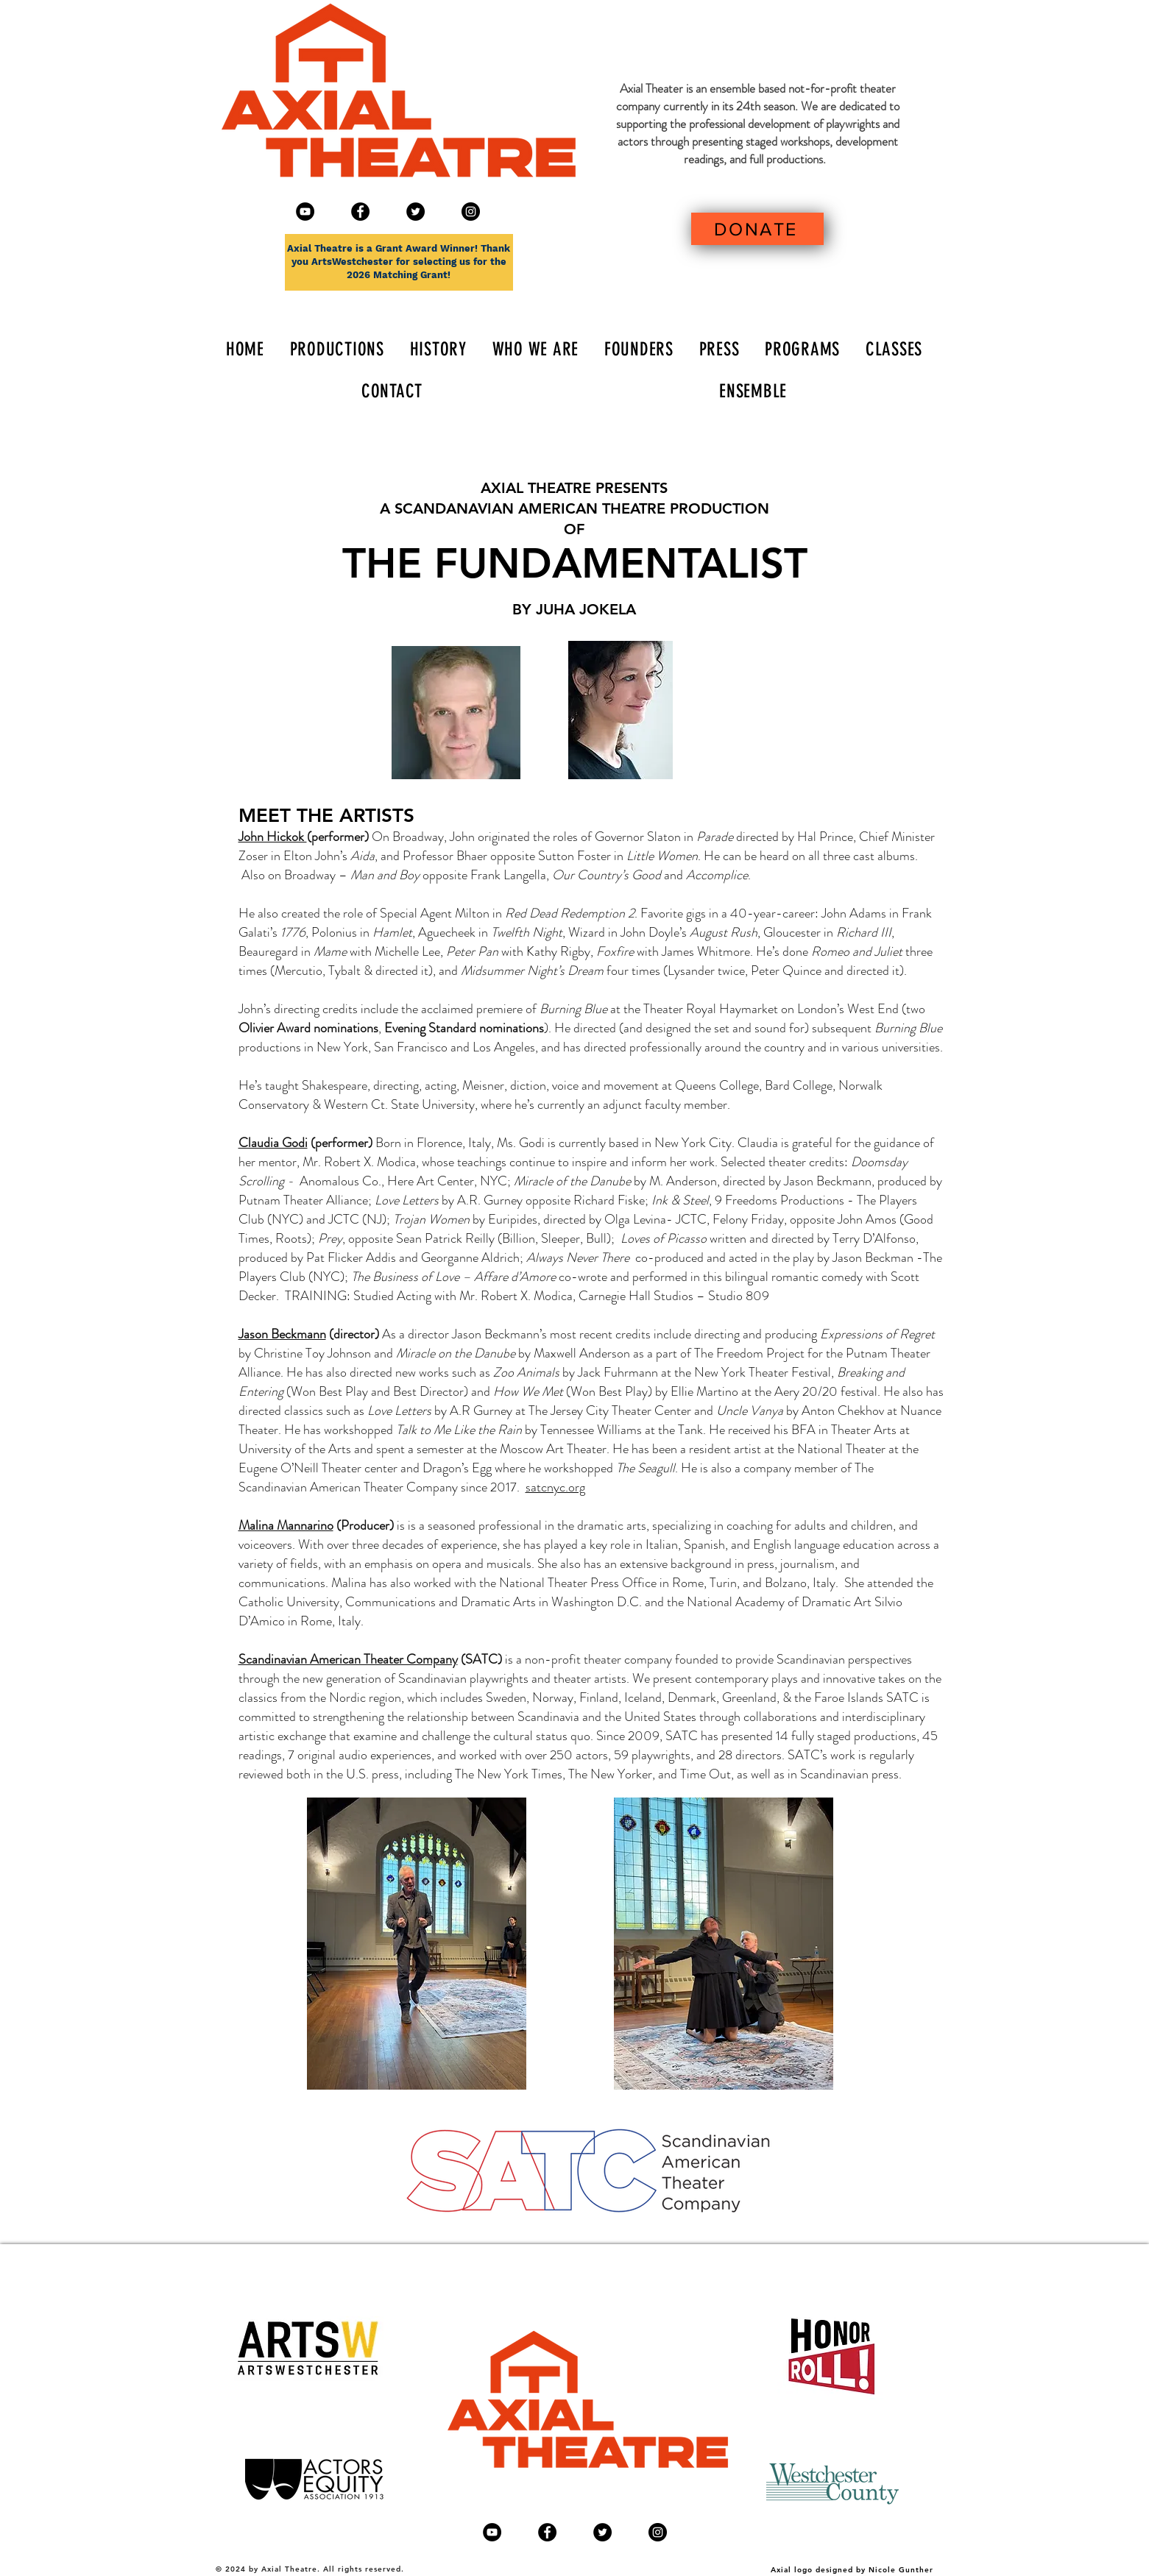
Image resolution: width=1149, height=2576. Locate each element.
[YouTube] (305, 211)
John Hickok (272, 836)
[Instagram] (471, 211)
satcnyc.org (555, 1487)
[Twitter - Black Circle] (415, 211)
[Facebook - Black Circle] (360, 211)
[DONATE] (757, 229)
